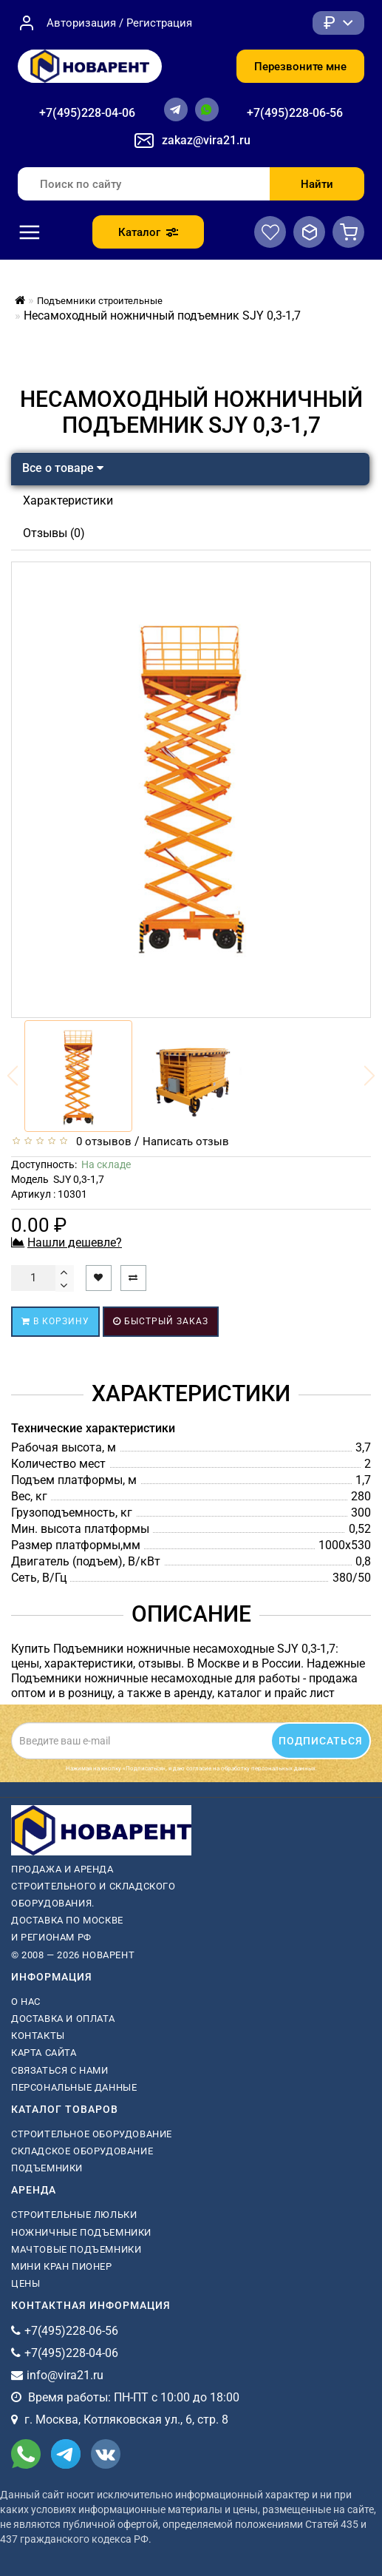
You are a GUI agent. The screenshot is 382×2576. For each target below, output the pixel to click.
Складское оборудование (82, 2151)
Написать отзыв (186, 1141)
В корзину (55, 1321)
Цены (25, 2283)
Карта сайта (44, 2052)
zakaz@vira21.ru (206, 140)
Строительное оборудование (91, 2134)
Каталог (148, 232)
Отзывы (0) (54, 533)
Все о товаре (62, 468)
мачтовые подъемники (76, 2249)
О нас (26, 2001)
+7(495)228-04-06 (87, 113)
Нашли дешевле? (74, 1242)
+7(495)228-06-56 (295, 113)
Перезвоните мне (300, 66)
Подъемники (47, 2168)
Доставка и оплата (63, 2018)
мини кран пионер (61, 2266)
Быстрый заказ (160, 1321)
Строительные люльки (74, 2214)
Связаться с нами (60, 2070)
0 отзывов (101, 1141)
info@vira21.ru (65, 2375)
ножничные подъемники (81, 2232)
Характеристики (68, 500)
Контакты (38, 2035)
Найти (317, 184)
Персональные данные (74, 2087)
